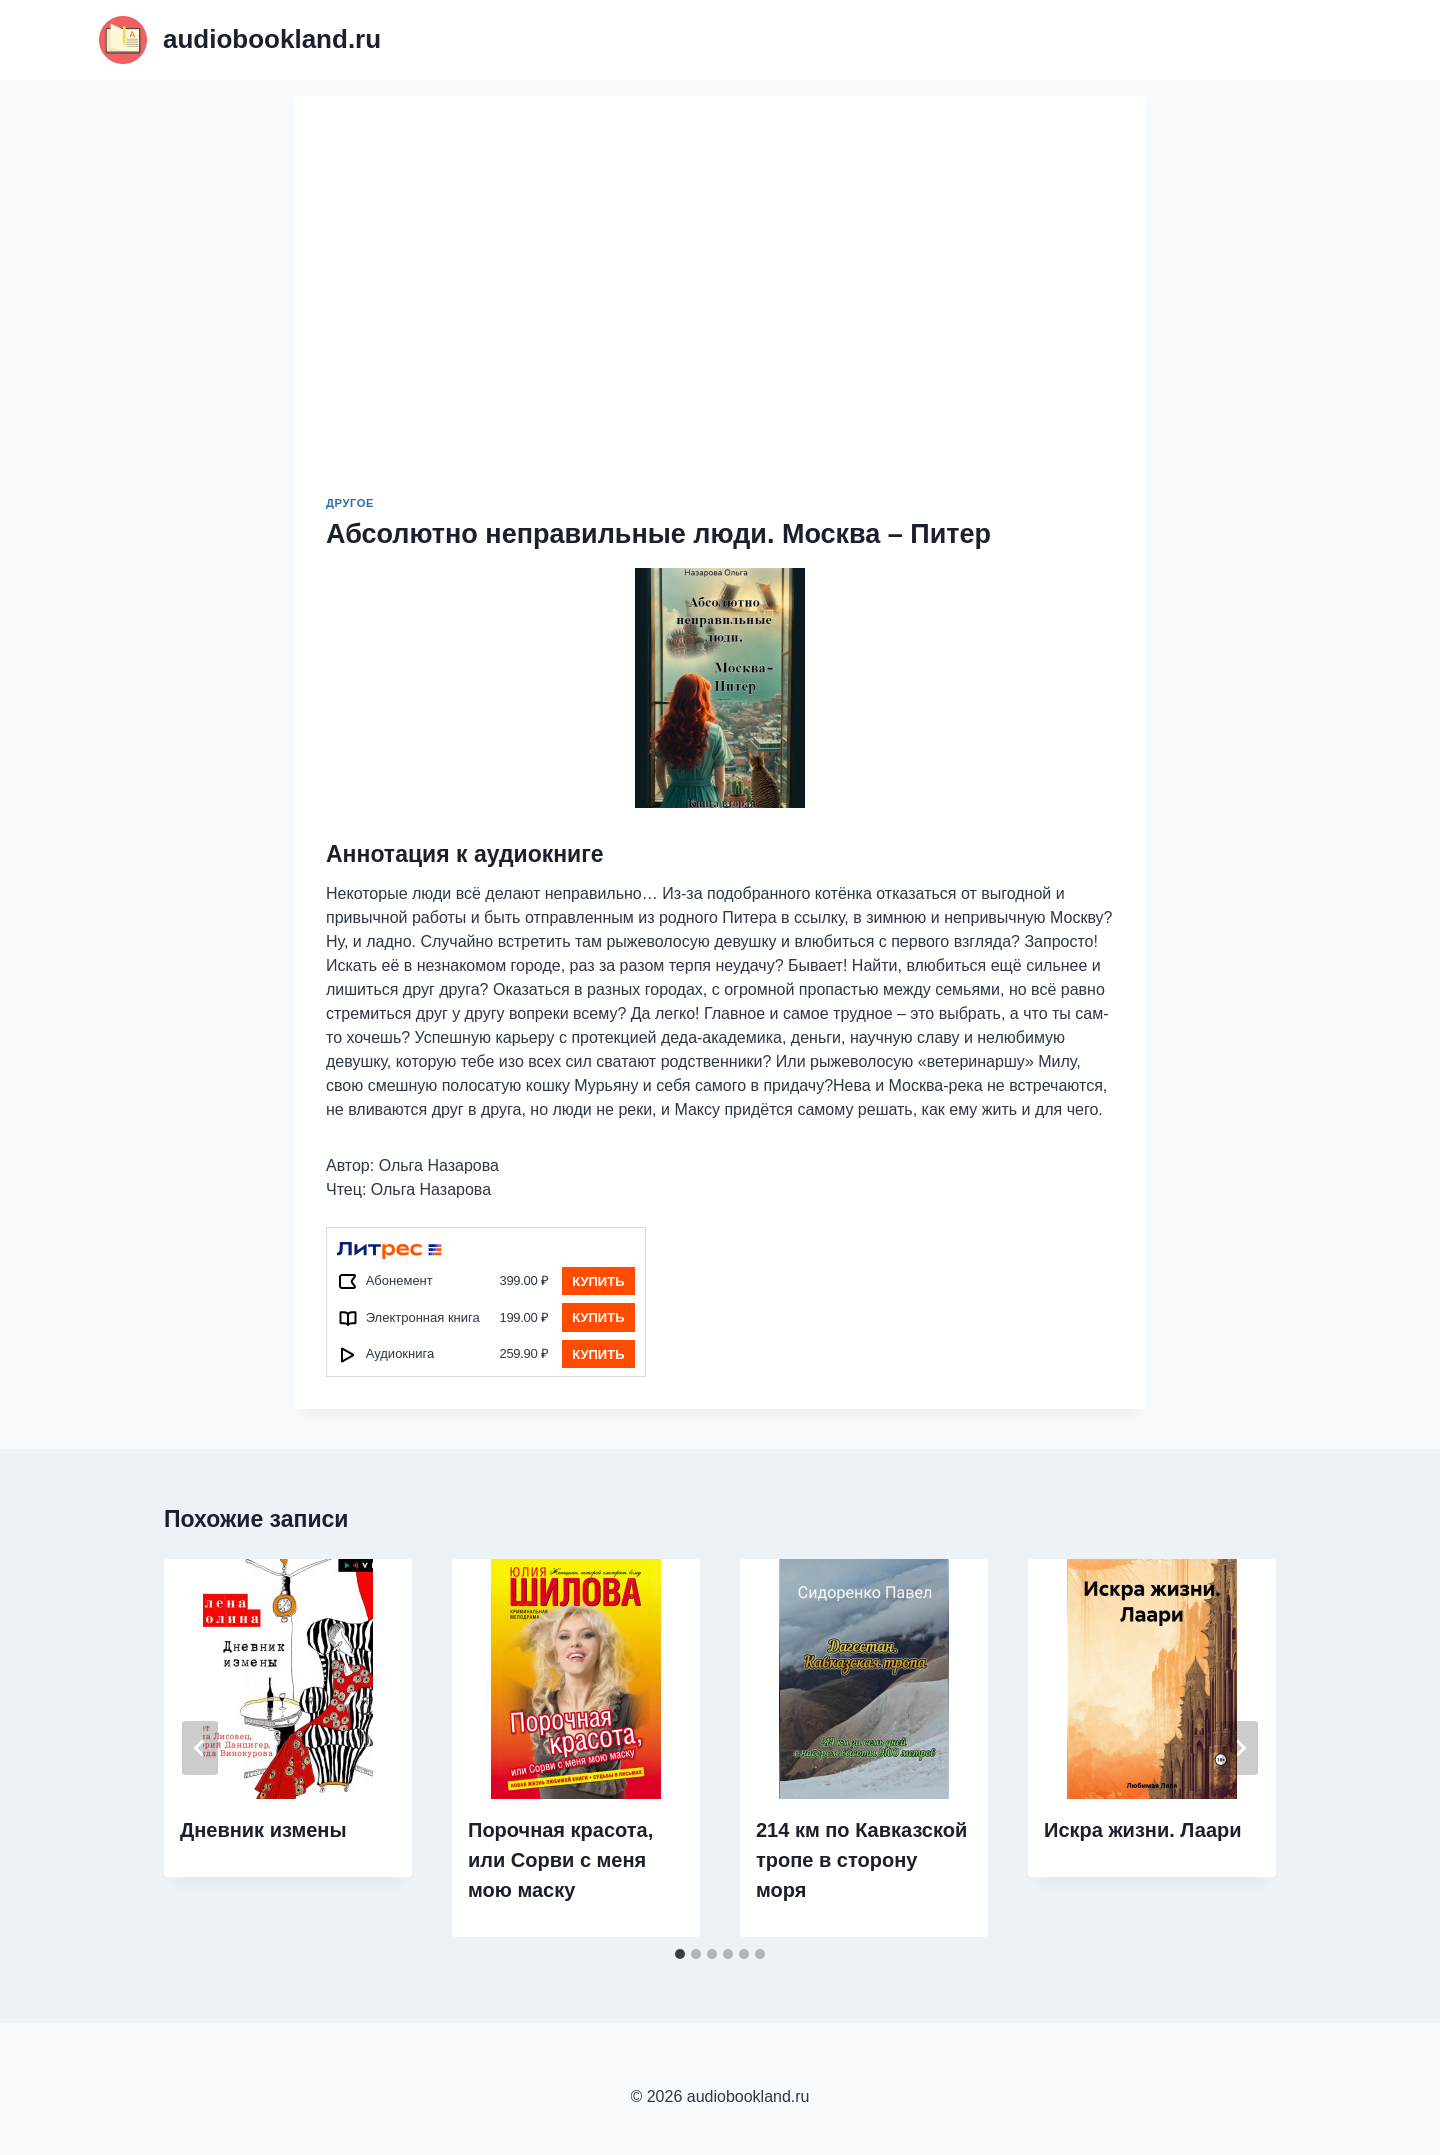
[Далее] (1240, 1748)
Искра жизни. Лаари (1143, 1830)
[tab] (680, 1954)
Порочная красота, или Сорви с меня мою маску (560, 1860)
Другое (350, 503)
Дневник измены (263, 1830)
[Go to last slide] (200, 1748)
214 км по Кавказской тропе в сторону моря (861, 1860)
